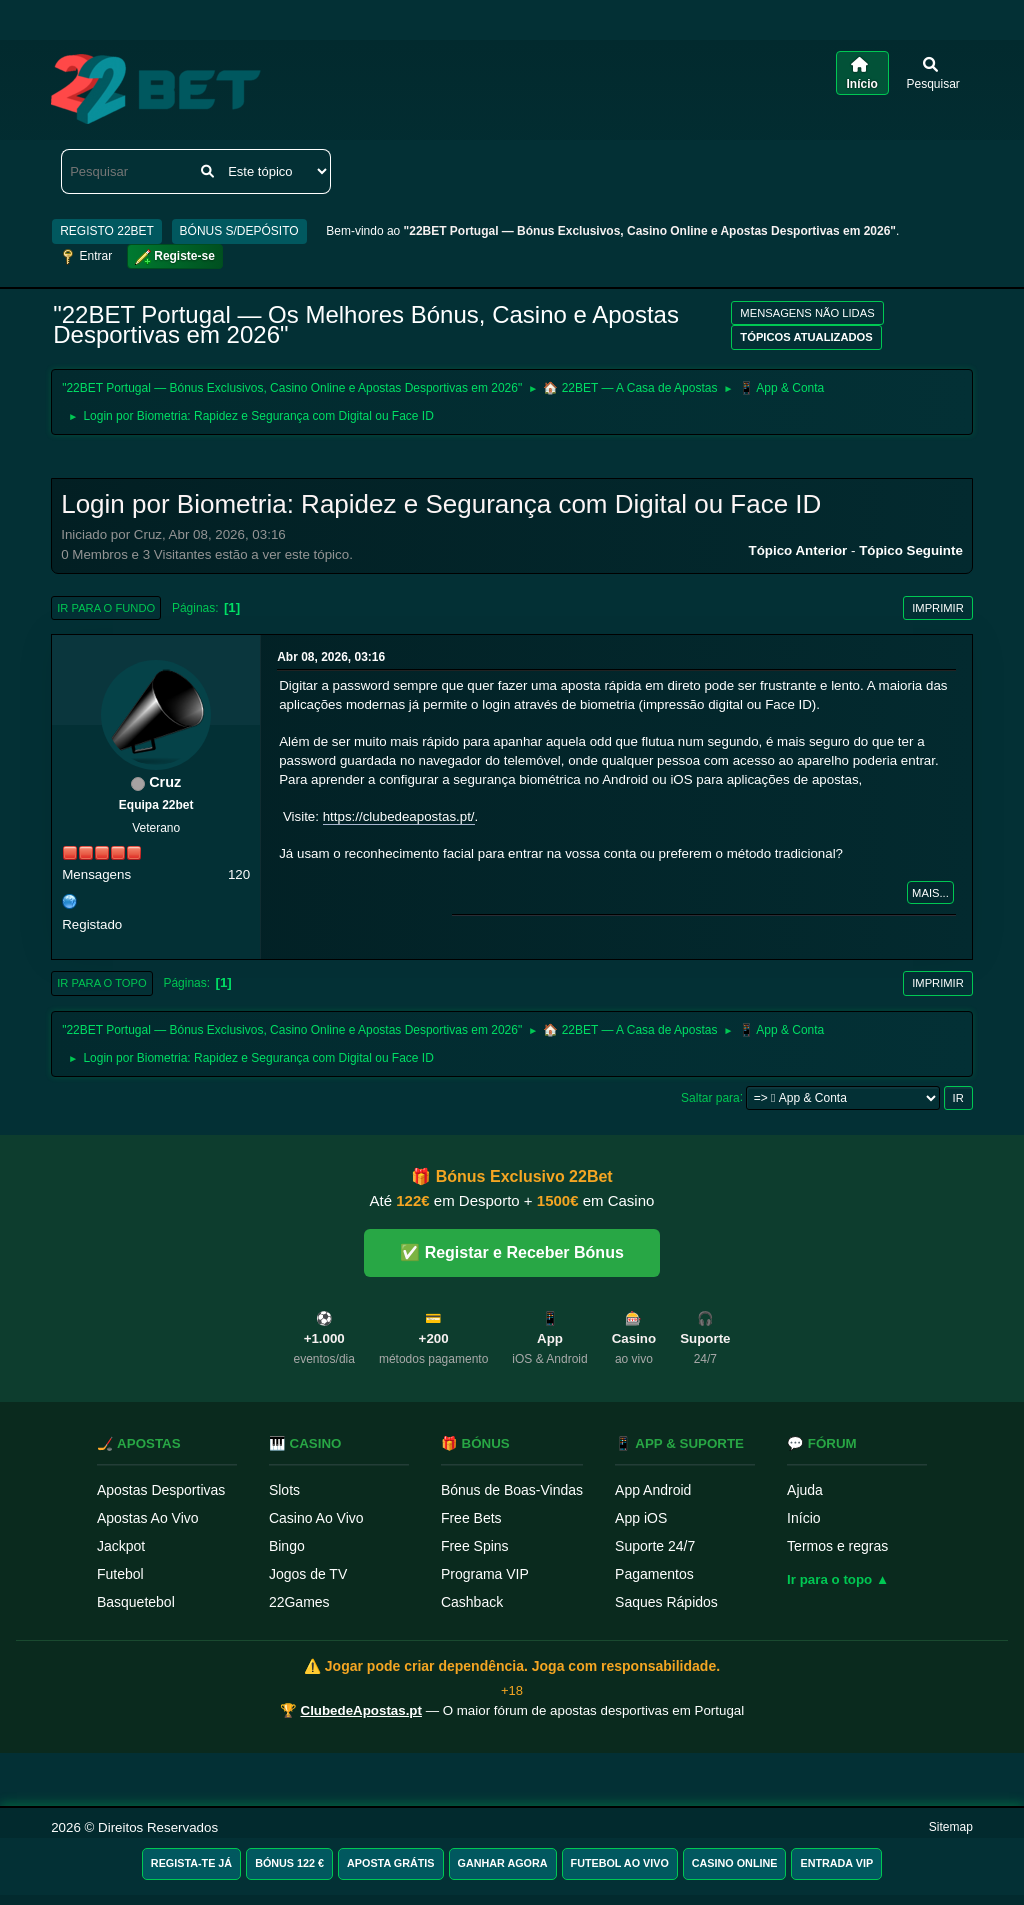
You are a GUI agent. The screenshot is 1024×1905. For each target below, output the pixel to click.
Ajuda (805, 1490)
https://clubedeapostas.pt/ (399, 816)
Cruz (165, 782)
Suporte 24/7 (655, 1546)
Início (803, 1518)
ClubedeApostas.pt (361, 1710)
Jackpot (121, 1546)
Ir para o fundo (106, 608)
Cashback (472, 1602)
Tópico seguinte (911, 550)
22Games (299, 1602)
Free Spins (475, 1546)
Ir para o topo (102, 983)
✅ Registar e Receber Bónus (512, 1252)
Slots (284, 1490)
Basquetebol (136, 1602)
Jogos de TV (308, 1574)
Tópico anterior (798, 550)
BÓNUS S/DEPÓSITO (239, 231)
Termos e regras (837, 1546)
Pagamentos (654, 1574)
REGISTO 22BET (107, 231)
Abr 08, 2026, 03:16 (331, 657)
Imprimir (938, 608)
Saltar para (710, 1097)
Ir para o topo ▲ (838, 1579)
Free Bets (471, 1518)
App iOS (641, 1518)
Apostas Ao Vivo (148, 1518)
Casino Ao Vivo (316, 1518)
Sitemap (951, 1827)
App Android (653, 1490)
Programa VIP (485, 1574)
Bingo (287, 1546)
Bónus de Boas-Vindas (512, 1490)
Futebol (120, 1574)
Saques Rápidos (666, 1602)
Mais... (930, 893)
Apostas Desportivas (161, 1490)
